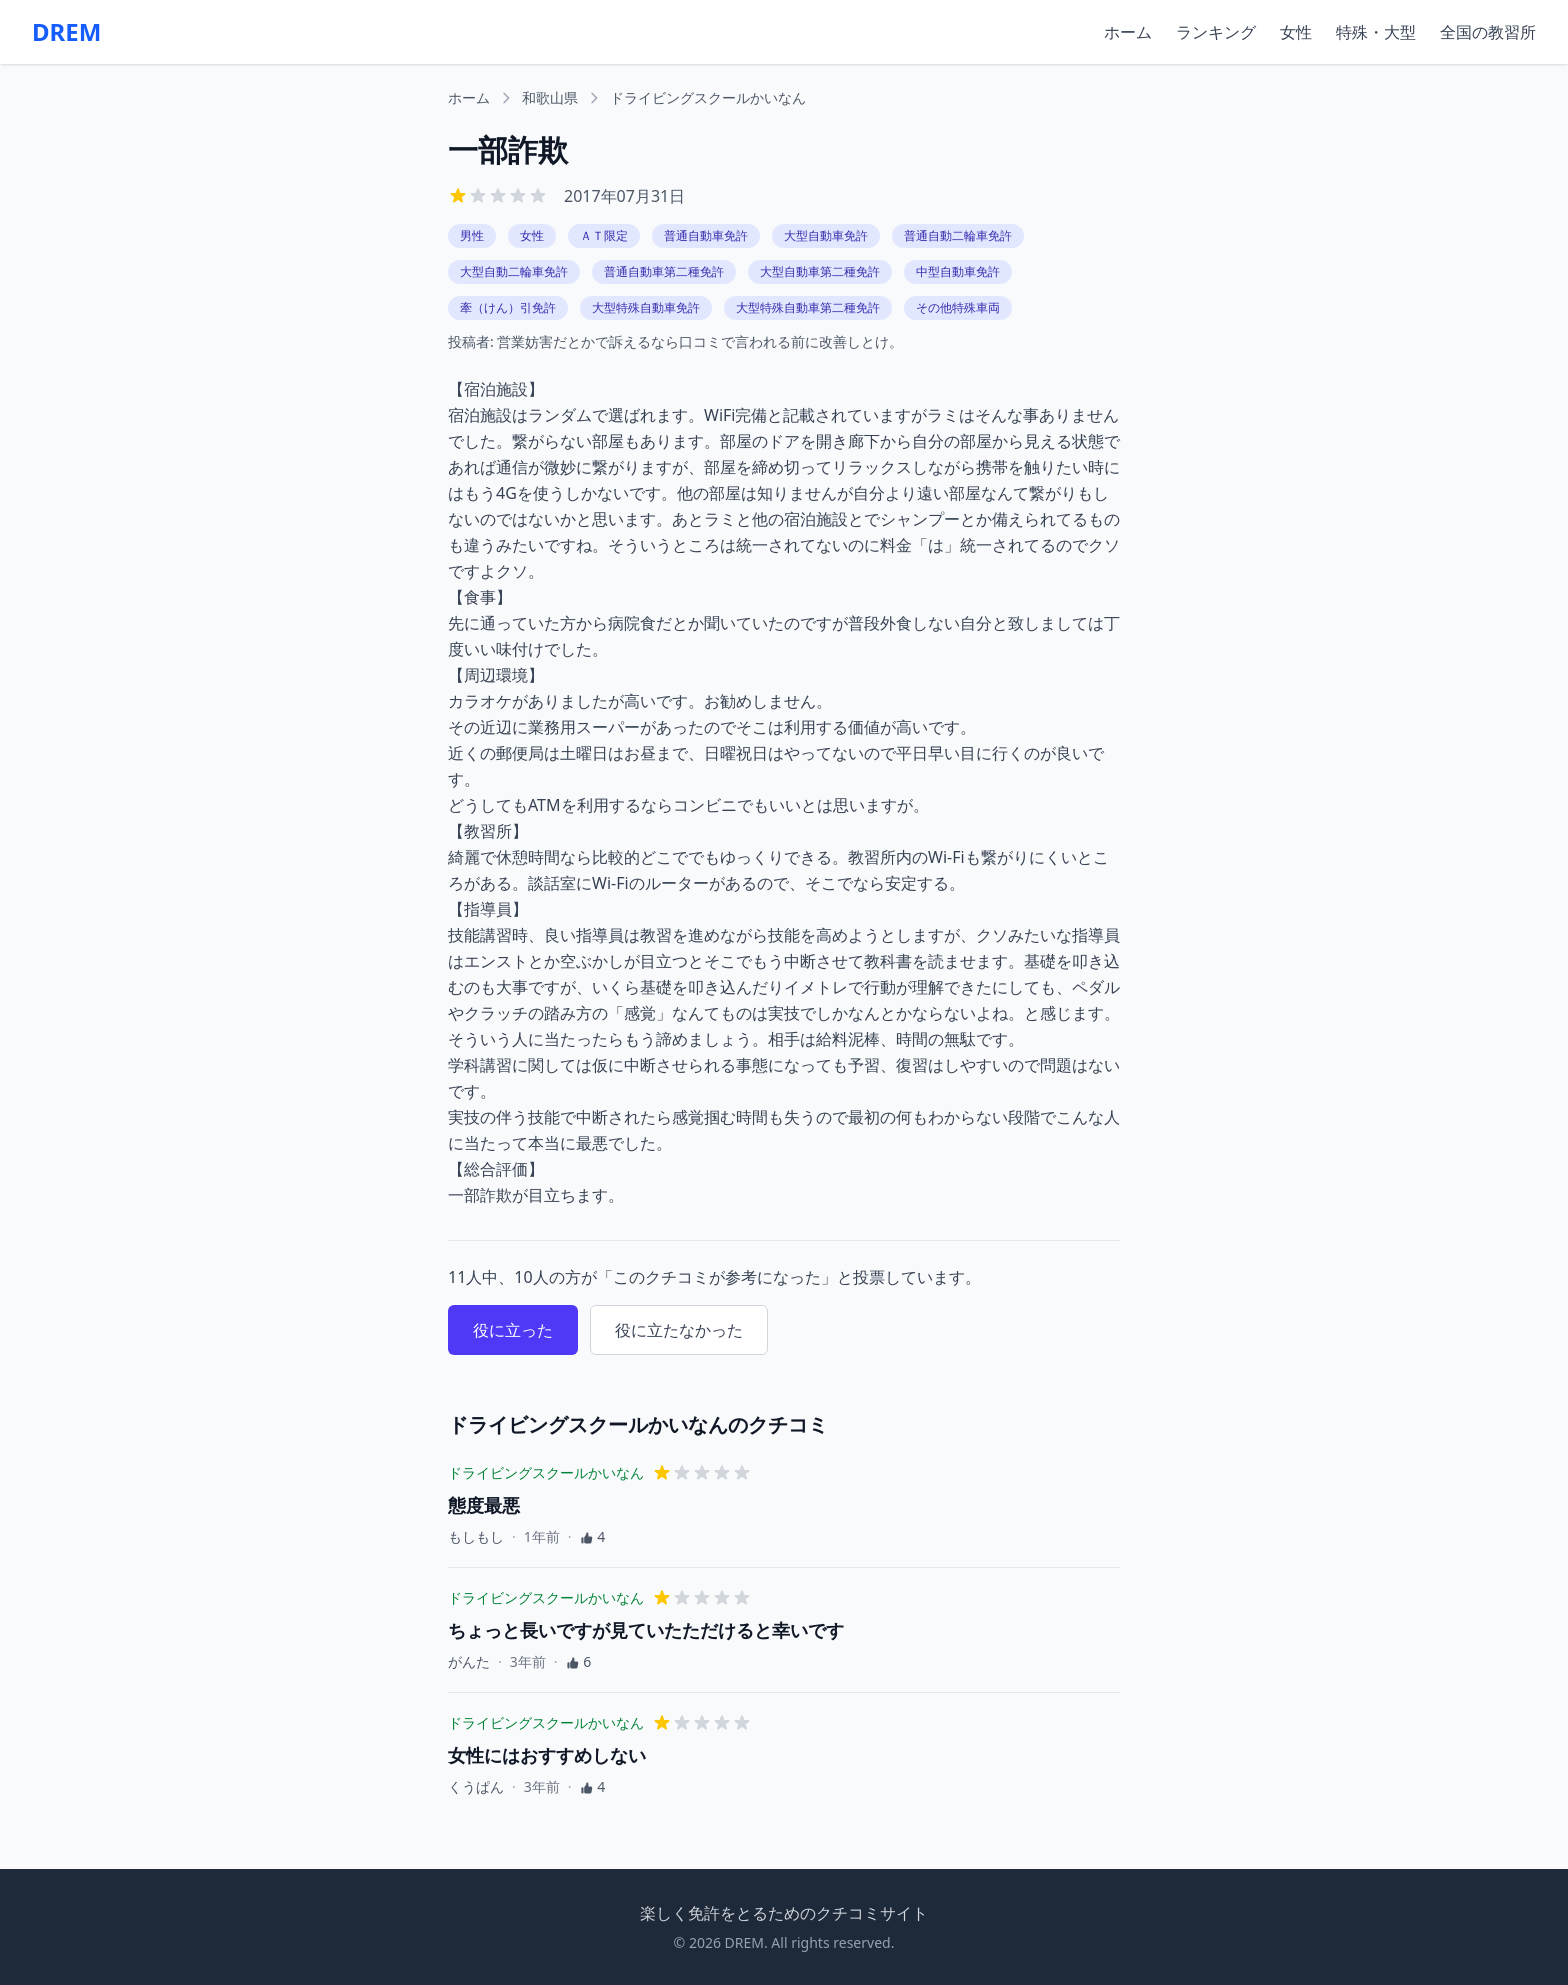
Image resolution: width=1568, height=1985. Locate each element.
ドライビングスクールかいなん (708, 97)
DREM (66, 32)
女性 (1296, 32)
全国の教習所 (1488, 32)
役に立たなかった (679, 1330)
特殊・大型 (1376, 32)
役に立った (513, 1330)
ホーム (1128, 32)
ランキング (1216, 32)
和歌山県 (550, 97)
